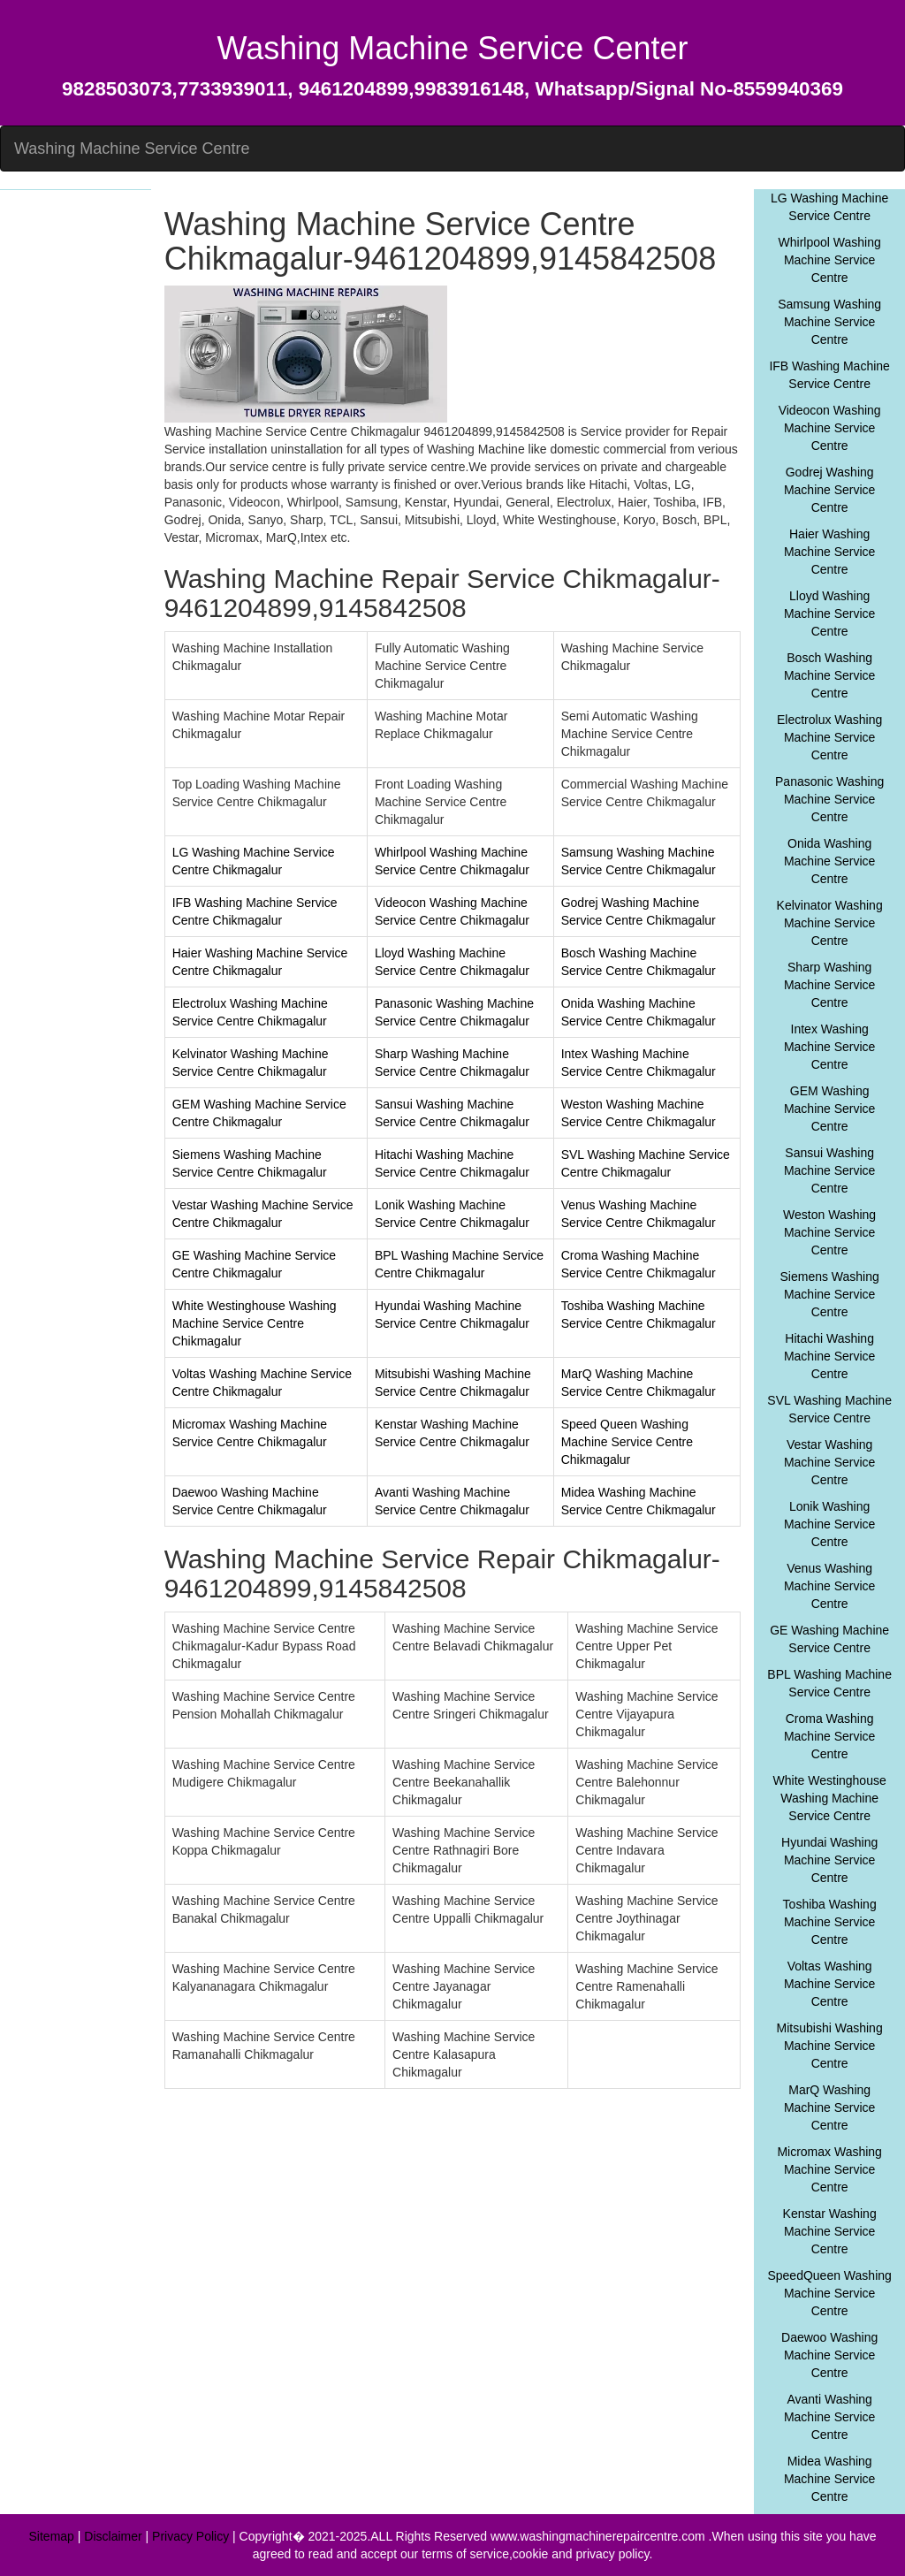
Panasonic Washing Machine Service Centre (829, 799)
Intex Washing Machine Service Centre (830, 1046)
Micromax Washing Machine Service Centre (829, 2169)
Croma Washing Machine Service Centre (830, 1736)
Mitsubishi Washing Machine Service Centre (830, 2045)
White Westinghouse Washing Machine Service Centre (829, 1798)
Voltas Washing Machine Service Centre (830, 1983)
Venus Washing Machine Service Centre (830, 1586)
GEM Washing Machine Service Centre (830, 1108)
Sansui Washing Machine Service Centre (830, 1170)
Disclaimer (112, 2536)
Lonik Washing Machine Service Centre (830, 1524)
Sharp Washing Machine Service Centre (830, 985)
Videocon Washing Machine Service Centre (830, 428)
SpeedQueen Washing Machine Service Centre (829, 2293)
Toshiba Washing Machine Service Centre (830, 1922)
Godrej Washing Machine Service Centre (830, 489)
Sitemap (51, 2536)
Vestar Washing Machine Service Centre (830, 1462)
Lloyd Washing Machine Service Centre (830, 613)
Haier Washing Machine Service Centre (830, 551)
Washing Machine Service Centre (131, 148)
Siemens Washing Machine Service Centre (829, 1294)
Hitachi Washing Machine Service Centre (830, 1356)
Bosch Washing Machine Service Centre (830, 675)
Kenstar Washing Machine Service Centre (830, 2231)
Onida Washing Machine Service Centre (830, 861)
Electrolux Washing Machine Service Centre (829, 737)
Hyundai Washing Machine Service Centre (829, 1860)
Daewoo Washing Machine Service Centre (829, 2355)
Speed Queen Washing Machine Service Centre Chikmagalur (627, 1442)
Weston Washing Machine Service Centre (829, 1232)
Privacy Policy (190, 2536)
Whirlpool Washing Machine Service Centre (830, 260)
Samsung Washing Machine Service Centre (829, 322)
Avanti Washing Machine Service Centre (830, 2417)
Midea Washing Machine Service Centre (830, 2479)
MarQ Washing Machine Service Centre (830, 2107)
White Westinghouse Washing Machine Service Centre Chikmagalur (254, 1323)
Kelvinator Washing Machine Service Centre (830, 923)
